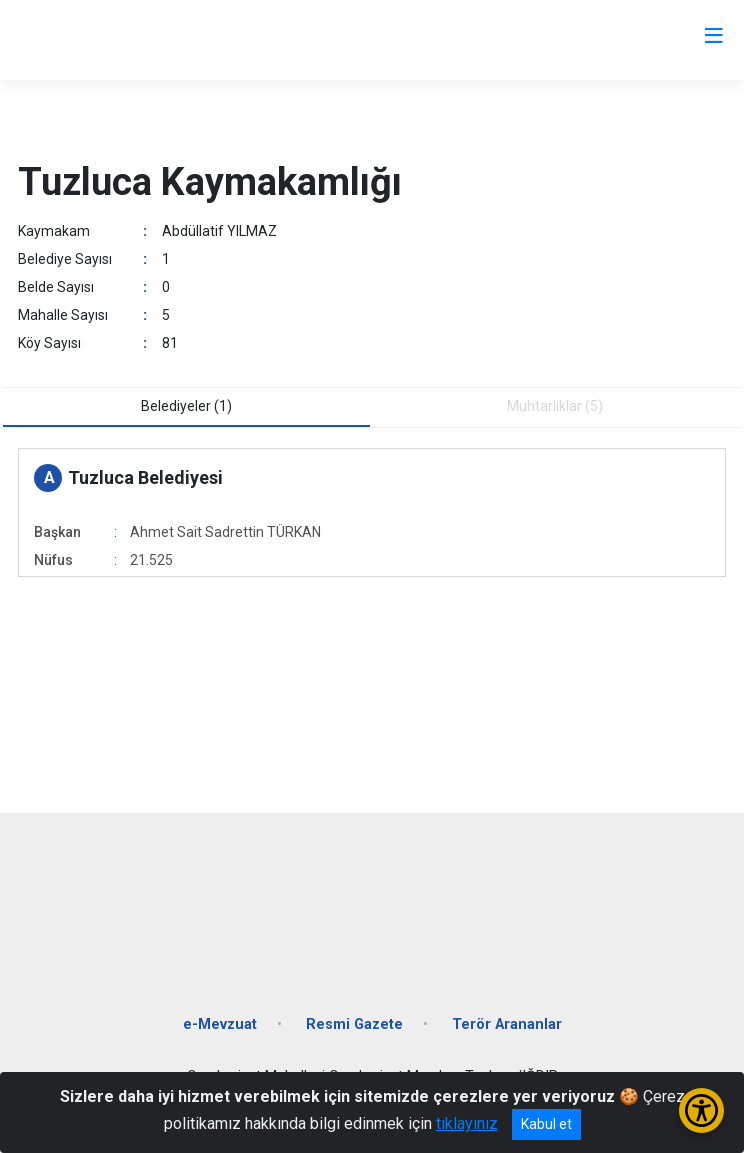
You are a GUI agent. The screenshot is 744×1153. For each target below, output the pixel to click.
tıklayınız (467, 1123)
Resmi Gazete (354, 1024)
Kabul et (546, 1124)
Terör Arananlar (507, 1024)
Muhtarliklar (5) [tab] (555, 406)
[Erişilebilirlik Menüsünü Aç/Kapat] (701, 1110)
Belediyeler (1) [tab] (186, 406)
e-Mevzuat (220, 1024)
